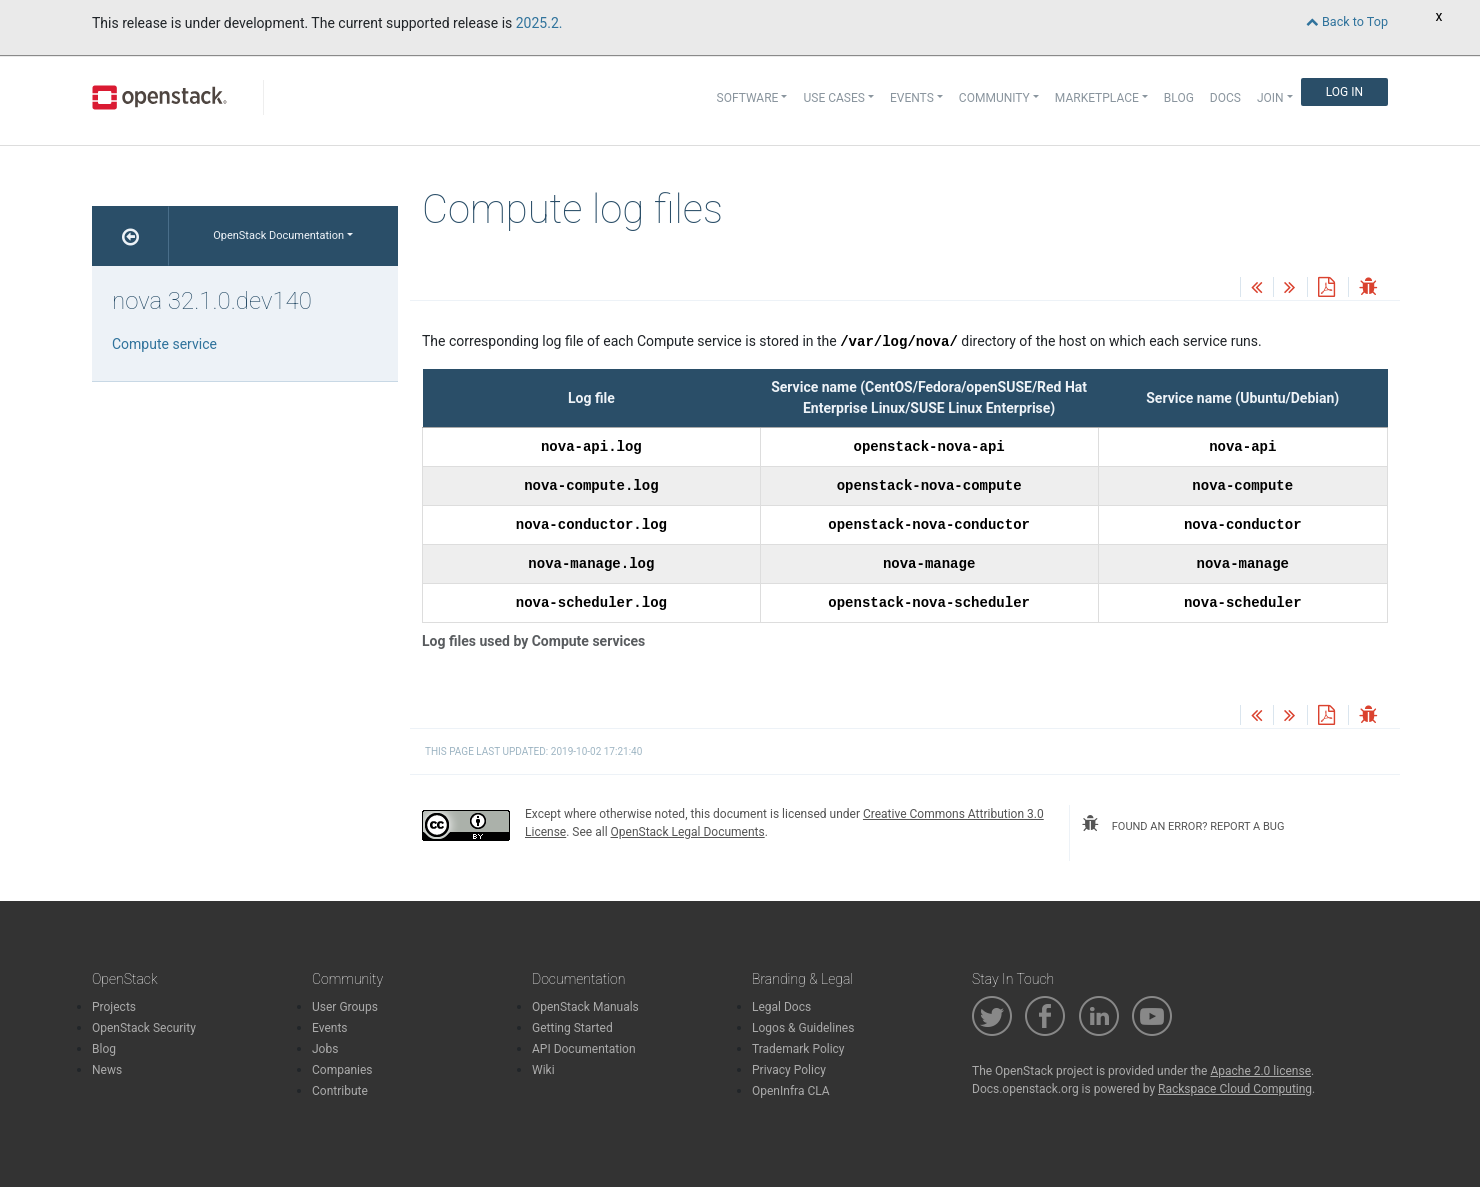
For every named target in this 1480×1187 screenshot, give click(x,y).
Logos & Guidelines (803, 1028)
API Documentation (584, 1049)
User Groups (345, 1007)
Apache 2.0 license (1260, 1071)
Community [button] (994, 98)
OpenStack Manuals (585, 1007)
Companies (342, 1070)
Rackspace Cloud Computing (1235, 1089)
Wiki (543, 1070)
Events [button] (912, 98)
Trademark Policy (798, 1049)
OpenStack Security (144, 1028)
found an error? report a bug (1183, 824)
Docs (1225, 98)
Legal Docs (781, 1007)
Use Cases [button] (833, 98)
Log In (1344, 92)
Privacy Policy (789, 1070)
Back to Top (1347, 21)
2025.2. (539, 23)
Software (748, 98)
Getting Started (572, 1028)
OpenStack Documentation (278, 235)
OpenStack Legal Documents (688, 832)
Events (330, 1028)
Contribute (340, 1091)
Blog (1179, 98)
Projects (114, 1007)
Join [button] (1270, 98)
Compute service (164, 344)
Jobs (325, 1049)
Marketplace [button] (1097, 98)
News (107, 1070)
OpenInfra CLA (791, 1091)
